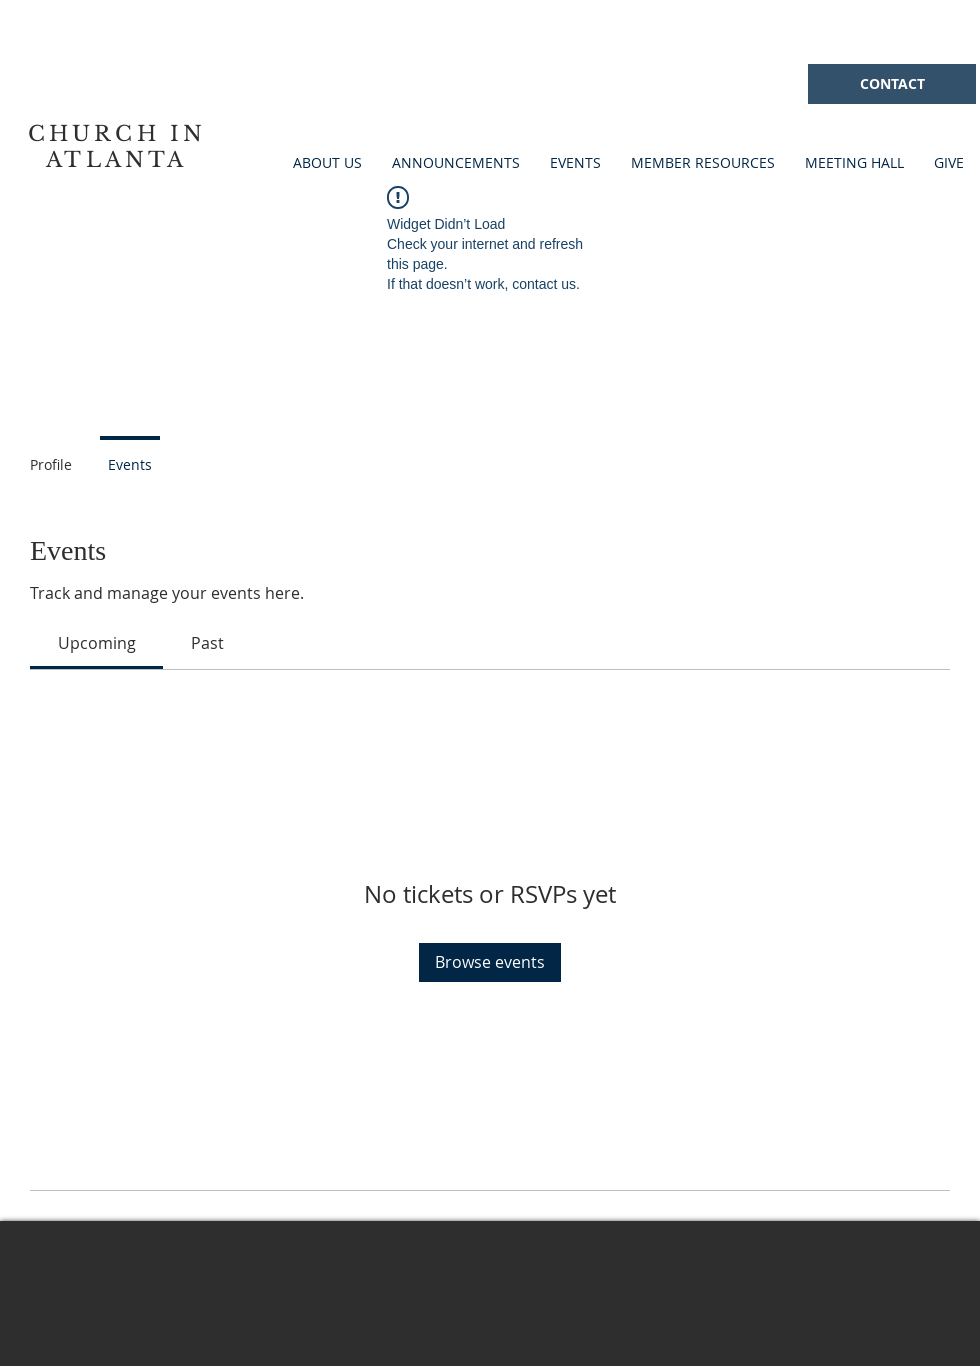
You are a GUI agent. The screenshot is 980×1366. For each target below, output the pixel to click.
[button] (575, 162)
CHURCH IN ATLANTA (117, 147)
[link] (97, 643)
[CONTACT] (892, 84)
